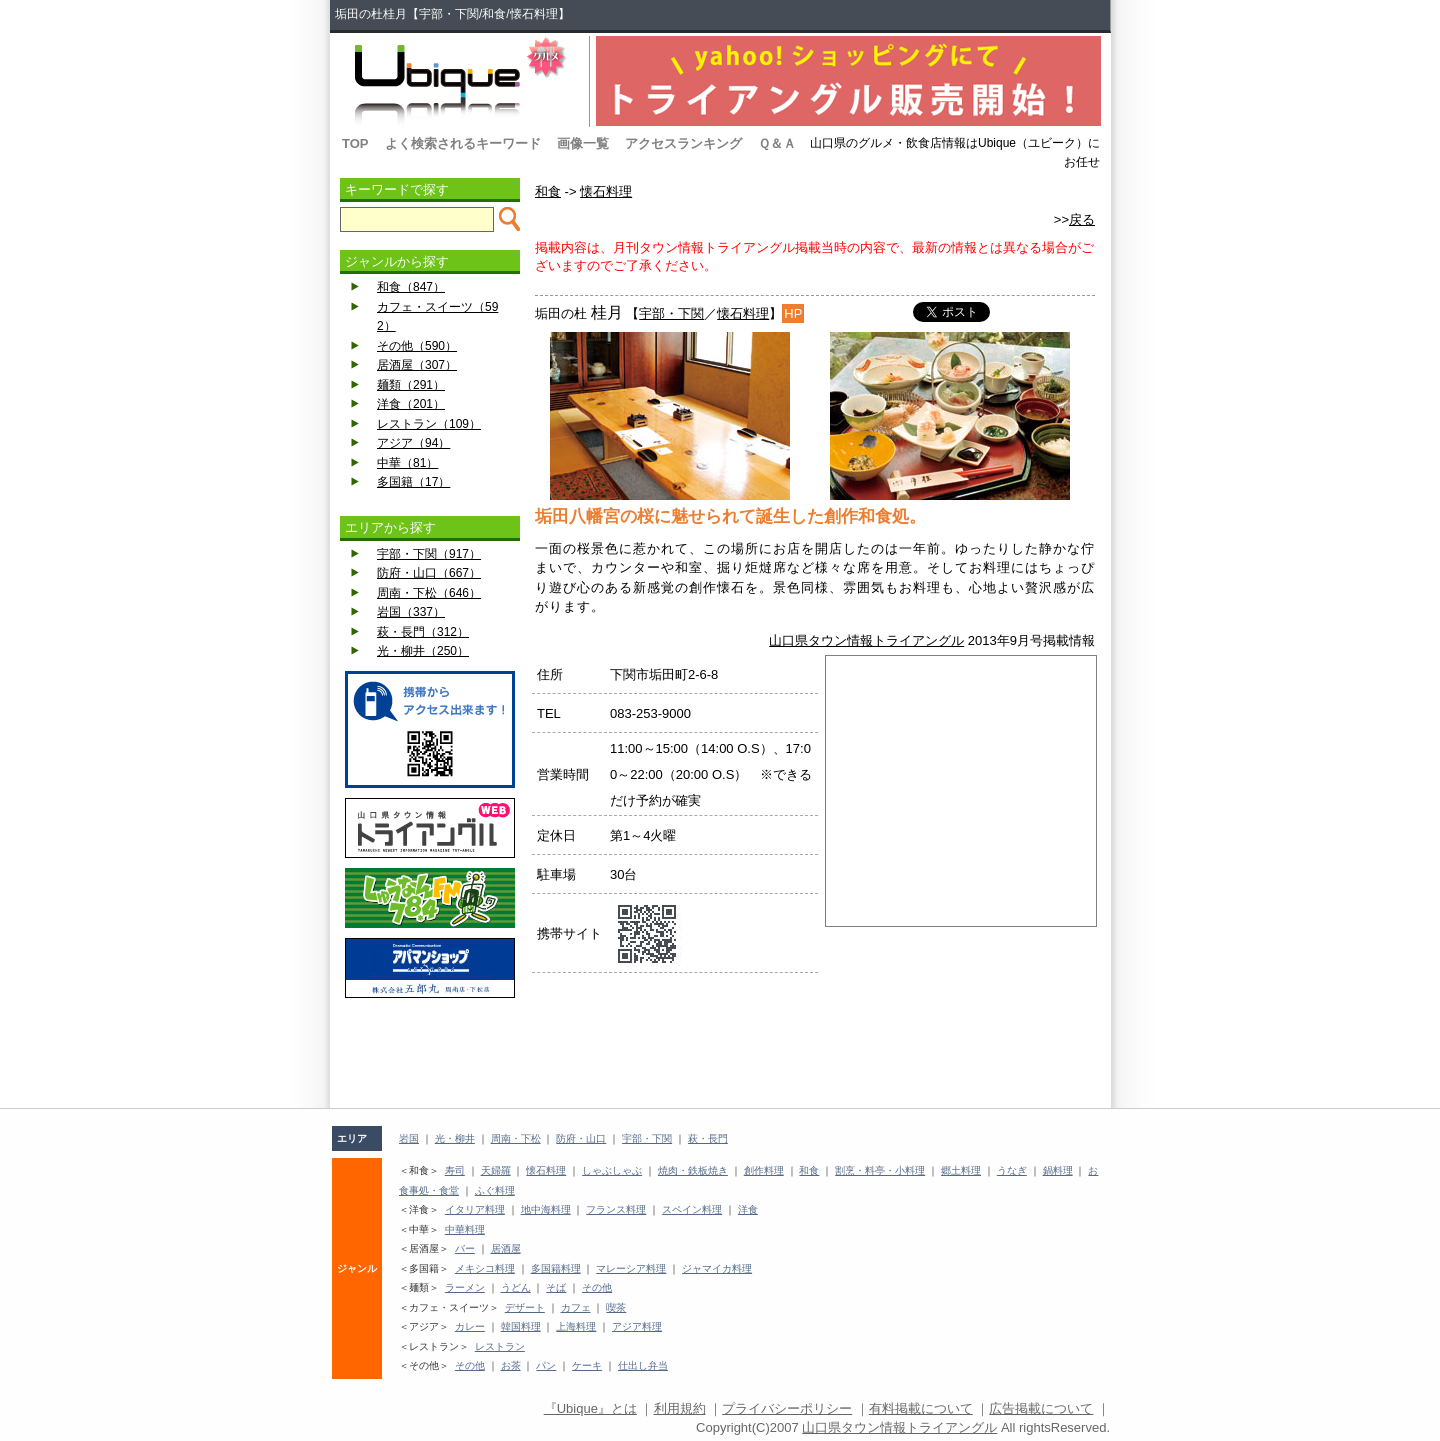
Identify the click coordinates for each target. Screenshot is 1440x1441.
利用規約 (680, 1408)
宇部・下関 (671, 313)
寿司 (455, 1170)
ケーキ (587, 1365)
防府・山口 (581, 1138)
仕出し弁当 (643, 1365)
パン (546, 1365)
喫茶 (616, 1307)
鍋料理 (1058, 1170)
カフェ (576, 1307)
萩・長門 (708, 1138)
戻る (1082, 219)
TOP (355, 143)
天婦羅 (496, 1170)
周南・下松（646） (429, 593)
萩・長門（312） (423, 632)
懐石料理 (606, 191)
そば (556, 1287)
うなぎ (1012, 1170)
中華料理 (465, 1229)
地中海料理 (546, 1209)
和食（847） (411, 287)
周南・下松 (516, 1138)
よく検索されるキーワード (463, 143)
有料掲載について (921, 1408)
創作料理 (764, 1170)
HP (793, 313)
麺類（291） (411, 385)
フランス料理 (616, 1209)
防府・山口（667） (429, 573)
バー (465, 1248)
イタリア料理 (475, 1209)
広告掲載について (1041, 1408)
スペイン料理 (692, 1209)
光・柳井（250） (423, 651)
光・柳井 (455, 1138)
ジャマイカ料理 (717, 1268)
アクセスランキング (683, 143)
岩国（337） (411, 612)
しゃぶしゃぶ (612, 1170)
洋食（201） (411, 404)
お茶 (511, 1365)
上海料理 (576, 1326)
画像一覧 (583, 143)
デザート (525, 1307)
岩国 (409, 1138)
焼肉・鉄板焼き (693, 1170)
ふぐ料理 (495, 1190)
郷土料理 (961, 1170)
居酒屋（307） (417, 365)
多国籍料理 (556, 1268)
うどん (516, 1287)
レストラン (500, 1346)
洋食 (748, 1209)
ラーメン (465, 1287)
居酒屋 (506, 1248)
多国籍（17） (413, 482)
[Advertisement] (430, 1053)
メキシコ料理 (485, 1268)
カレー (470, 1326)
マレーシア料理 (631, 1268)
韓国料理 (521, 1326)
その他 (597, 1287)
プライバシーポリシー (787, 1408)
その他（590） (417, 346)
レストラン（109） (429, 424)
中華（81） (407, 463)
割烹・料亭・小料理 (880, 1170)
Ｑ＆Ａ (777, 143)
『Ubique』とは (590, 1408)
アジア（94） (413, 443)
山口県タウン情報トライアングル (866, 640)
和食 (548, 191)
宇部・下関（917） (429, 554)
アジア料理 (637, 1326)
